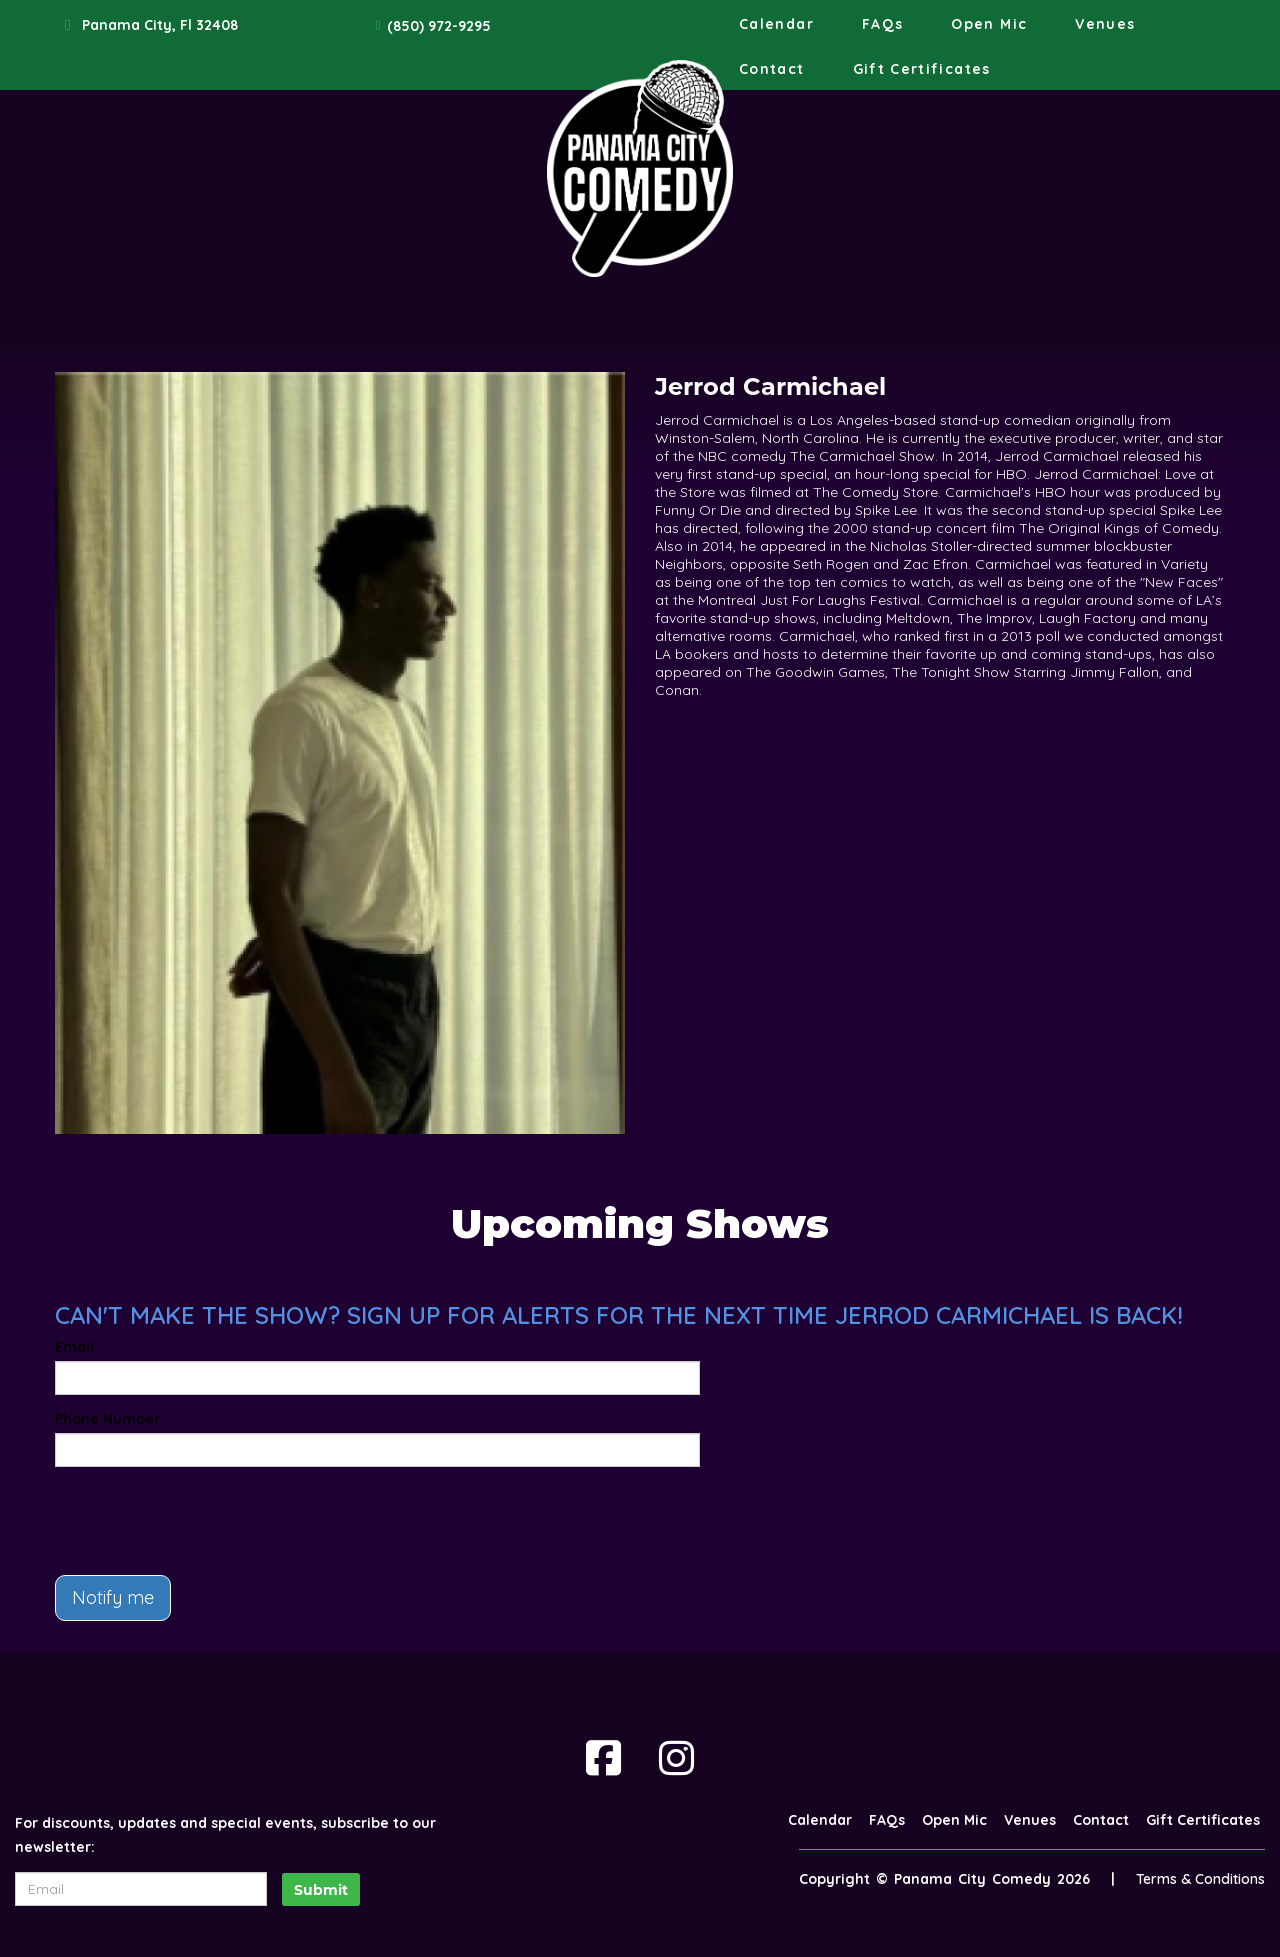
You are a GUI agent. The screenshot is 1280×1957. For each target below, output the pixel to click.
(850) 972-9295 (439, 26)
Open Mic (989, 24)
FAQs (882, 24)
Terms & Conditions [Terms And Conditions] (1200, 1879)
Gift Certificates (922, 69)
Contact (772, 69)
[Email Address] (141, 1889)
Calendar (776, 24)
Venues (1105, 24)
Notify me (113, 1597)
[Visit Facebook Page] (603, 1758)
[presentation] (207, 1521)
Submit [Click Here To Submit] (321, 1890)
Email (74, 1347)
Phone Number (107, 1419)
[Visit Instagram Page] (676, 1758)
